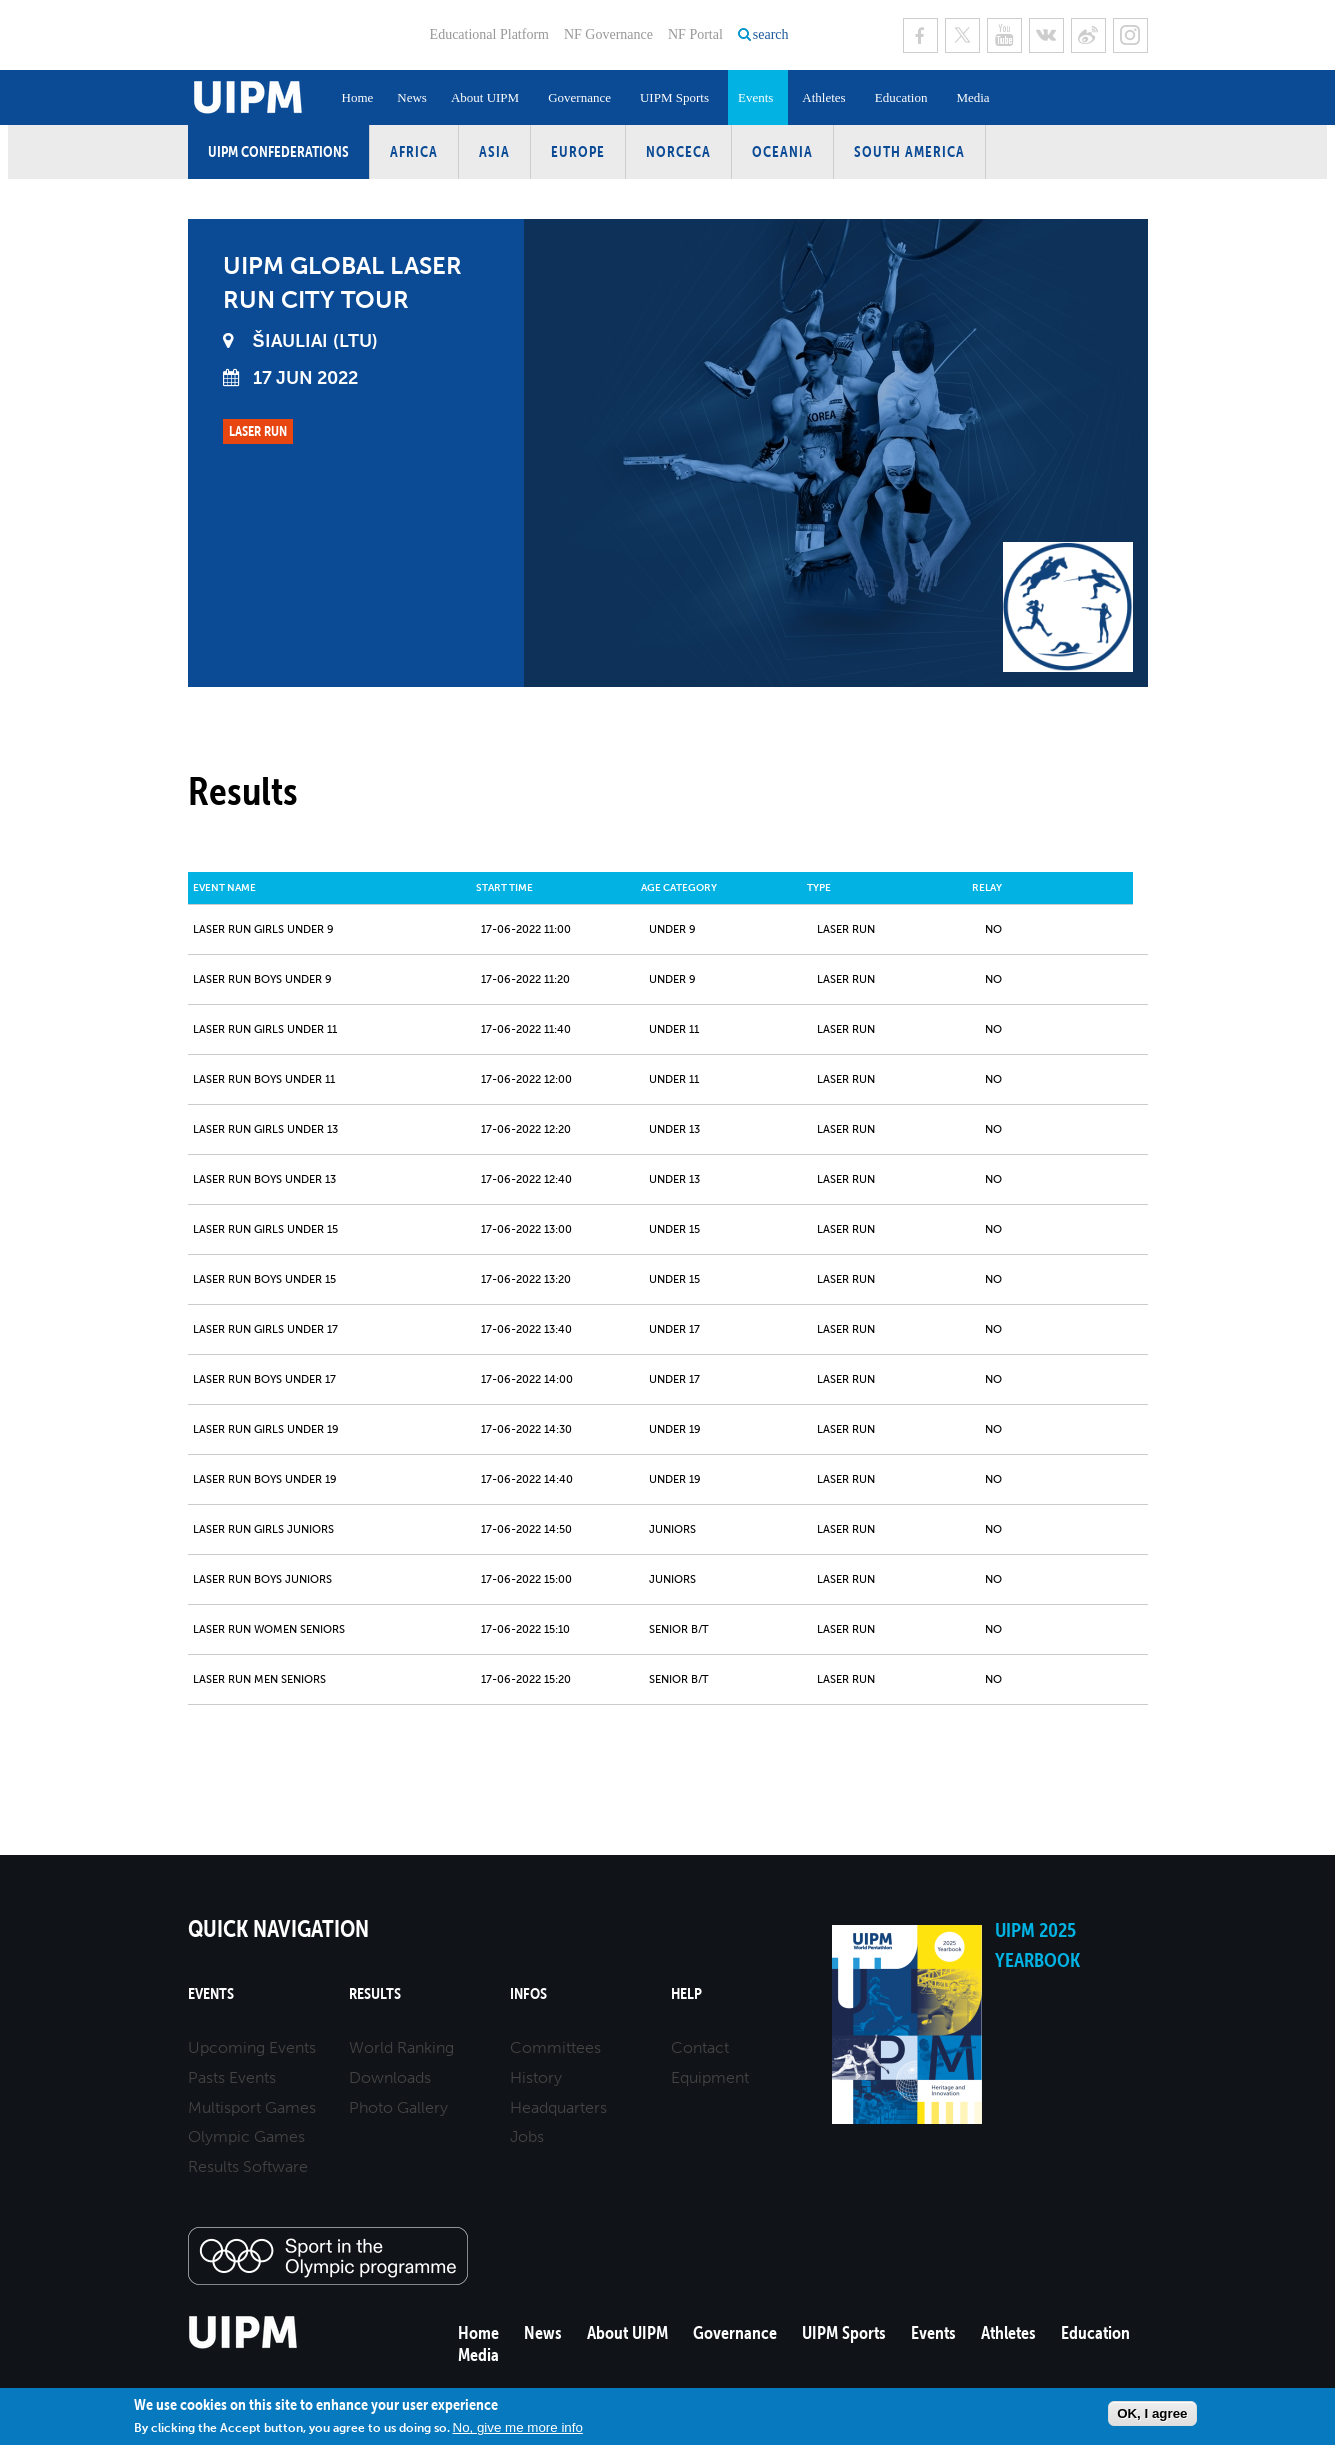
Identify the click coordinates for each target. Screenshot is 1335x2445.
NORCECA (678, 151)
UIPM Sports (674, 97)
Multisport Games (252, 2107)
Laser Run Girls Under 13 (265, 1129)
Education (901, 97)
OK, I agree (1152, 2413)
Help (686, 1993)
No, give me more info (518, 2427)
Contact (700, 2047)
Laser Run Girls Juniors (263, 1529)
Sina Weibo (1088, 35)
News (412, 97)
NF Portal (695, 34)
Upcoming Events (252, 2047)
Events (755, 97)
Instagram (1130, 35)
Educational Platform (489, 34)
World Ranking (401, 2047)
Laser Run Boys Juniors (262, 1579)
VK (1046, 35)
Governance (579, 97)
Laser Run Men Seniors (259, 1679)
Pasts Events (232, 2077)
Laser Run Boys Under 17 (264, 1379)
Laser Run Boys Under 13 (264, 1179)
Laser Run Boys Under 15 (264, 1279)
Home (358, 97)
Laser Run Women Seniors (269, 1629)
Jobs (527, 2136)
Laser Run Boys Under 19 (265, 1479)
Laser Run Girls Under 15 (265, 1229)
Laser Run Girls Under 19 (266, 1429)
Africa (414, 151)
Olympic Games (246, 2136)
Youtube (1004, 35)
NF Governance (608, 34)
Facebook (920, 35)
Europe (578, 151)
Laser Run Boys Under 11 (264, 1079)
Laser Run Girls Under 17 (265, 1329)
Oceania (782, 151)
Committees (555, 2047)
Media (972, 97)
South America (909, 151)
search (771, 34)
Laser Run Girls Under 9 (263, 929)
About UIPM (485, 97)
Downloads (390, 2077)
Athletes (823, 97)
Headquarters (558, 2107)
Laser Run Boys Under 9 (262, 979)
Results (375, 1993)
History (536, 2077)
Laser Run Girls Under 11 (265, 1029)
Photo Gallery (398, 2107)
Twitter (962, 35)
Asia (494, 151)
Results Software (248, 2166)
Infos (528, 1993)
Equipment (710, 2077)
